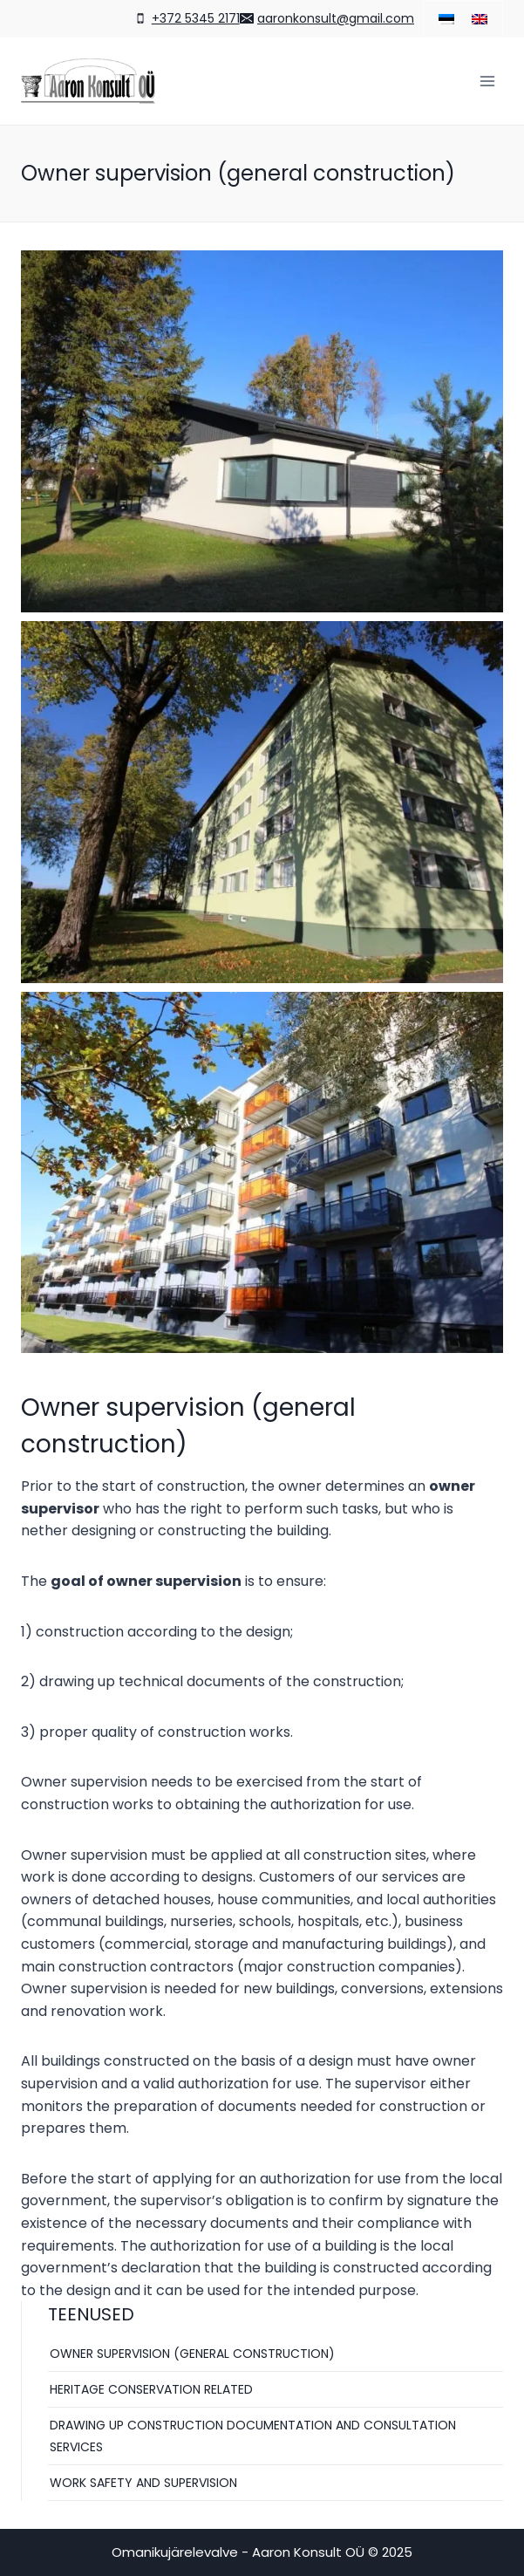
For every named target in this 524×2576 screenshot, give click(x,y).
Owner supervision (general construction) (192, 2353)
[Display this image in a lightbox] (262, 431)
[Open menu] (487, 80)
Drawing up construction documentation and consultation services (253, 2436)
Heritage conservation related (151, 2389)
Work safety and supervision (143, 2482)
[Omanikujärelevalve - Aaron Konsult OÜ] (88, 80)
